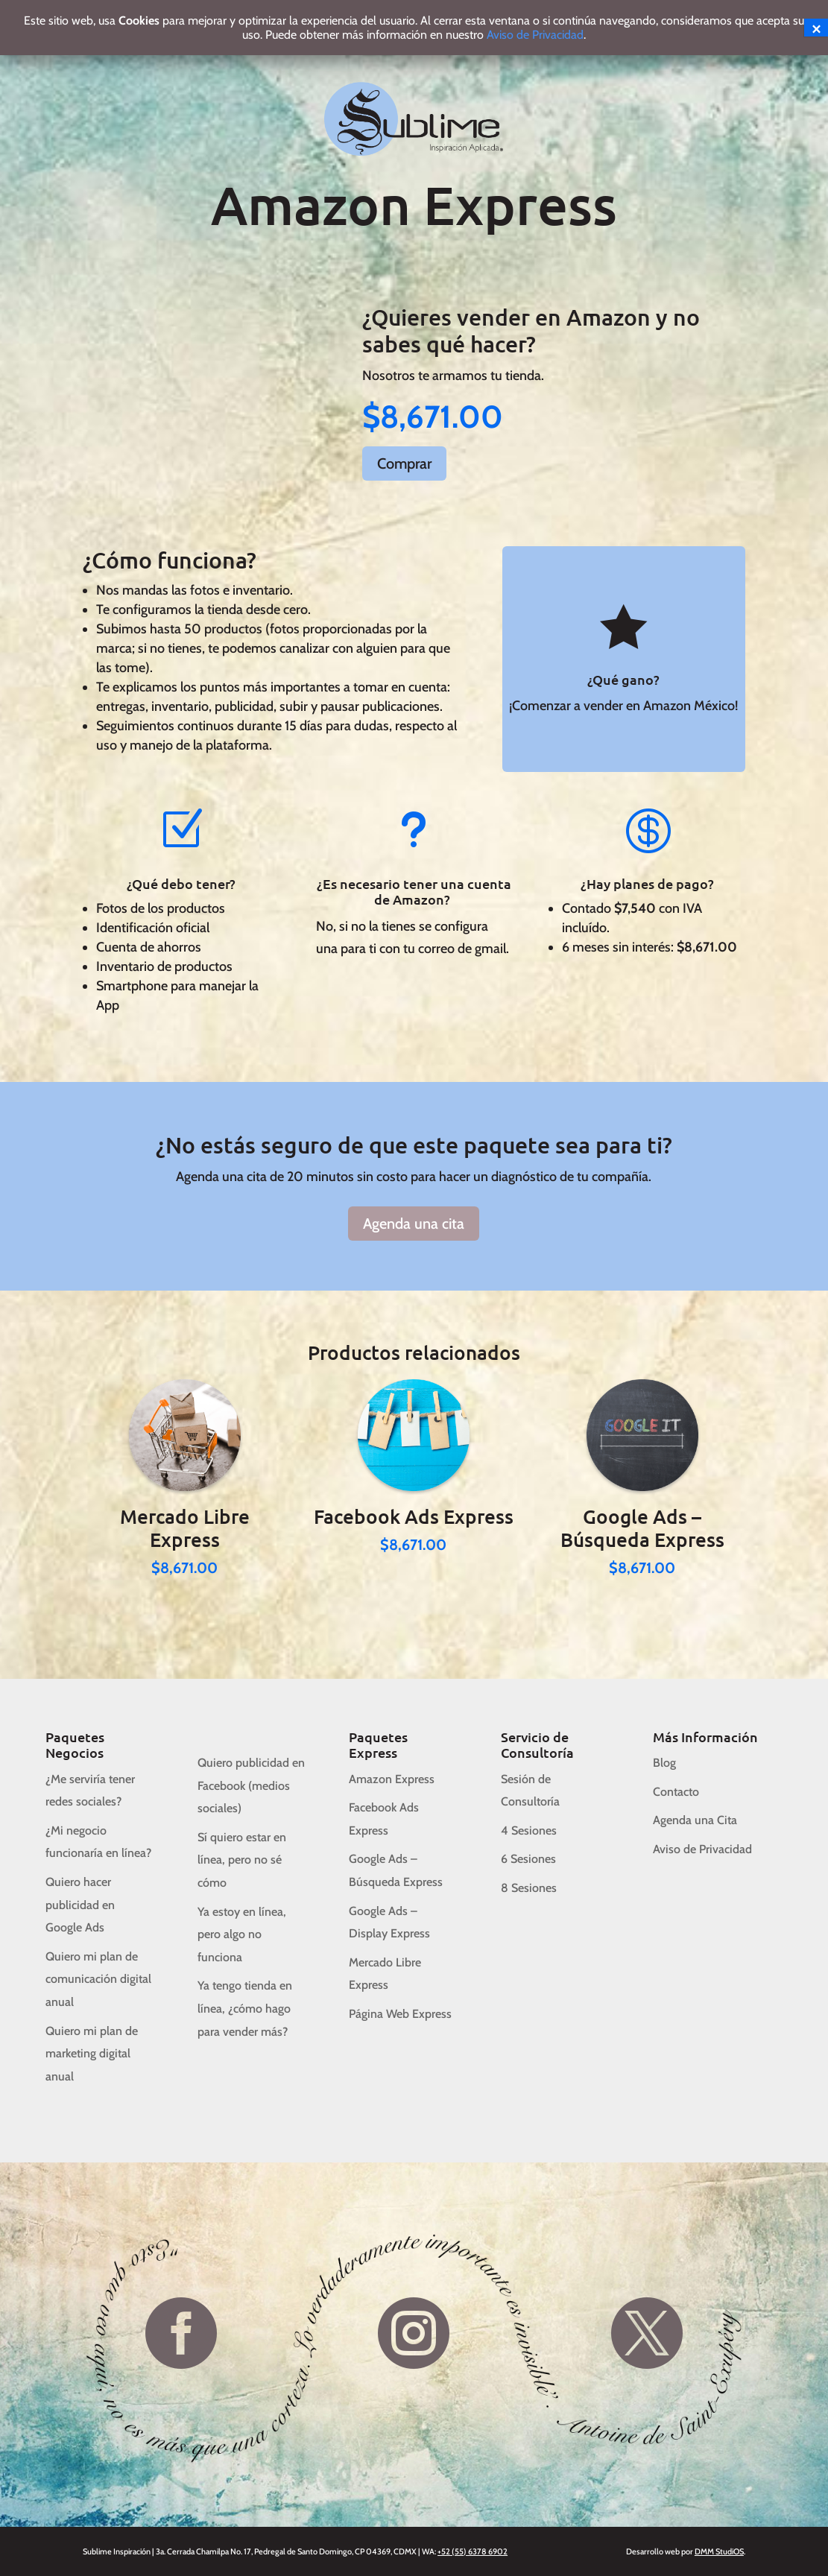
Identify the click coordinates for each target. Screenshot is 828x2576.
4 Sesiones (529, 1830)
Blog (664, 1763)
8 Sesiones (529, 1888)
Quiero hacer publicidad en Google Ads (80, 1904)
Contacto (676, 1792)
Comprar (404, 463)
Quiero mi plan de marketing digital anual (91, 2053)
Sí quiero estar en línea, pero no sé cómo (241, 1860)
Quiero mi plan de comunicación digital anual (98, 1979)
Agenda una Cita (695, 1820)
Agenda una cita (413, 1223)
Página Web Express (400, 2014)
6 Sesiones (528, 1859)
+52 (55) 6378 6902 (472, 2551)
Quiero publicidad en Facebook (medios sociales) (251, 1785)
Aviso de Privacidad (702, 1849)
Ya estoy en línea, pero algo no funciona (241, 1934)
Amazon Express (391, 1779)
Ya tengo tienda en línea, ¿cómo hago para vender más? (244, 2008)
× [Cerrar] (816, 28)
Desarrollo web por (685, 2551)
